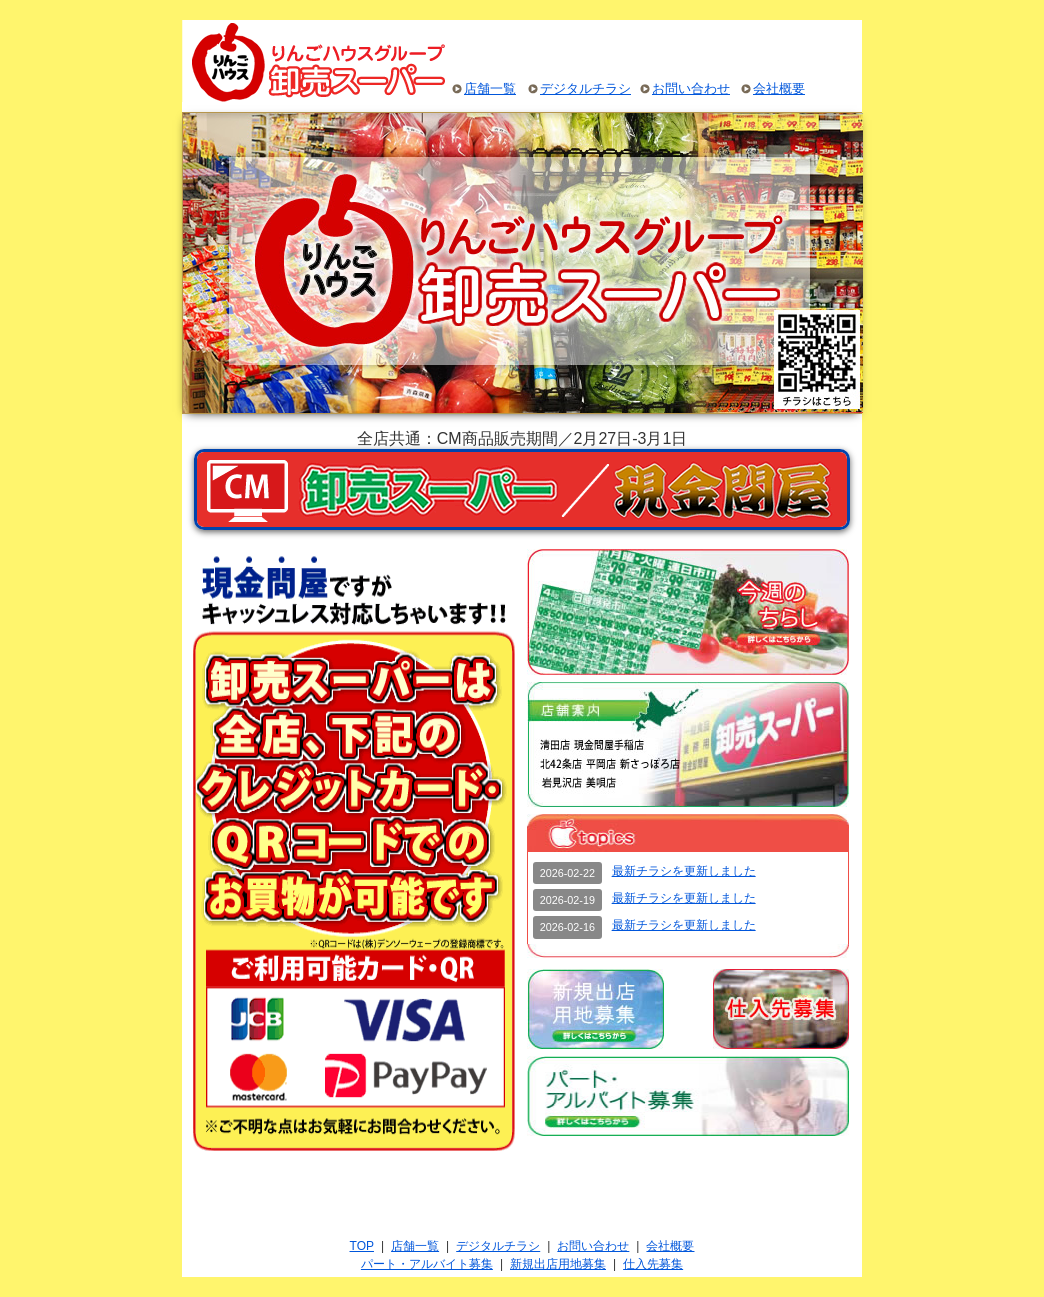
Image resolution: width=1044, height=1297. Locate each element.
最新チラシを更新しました (684, 871)
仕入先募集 (653, 1264)
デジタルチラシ (585, 88)
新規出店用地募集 (558, 1264)
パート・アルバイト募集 (427, 1264)
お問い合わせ (691, 88)
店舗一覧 (490, 88)
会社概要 (779, 88)
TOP (362, 1246)
